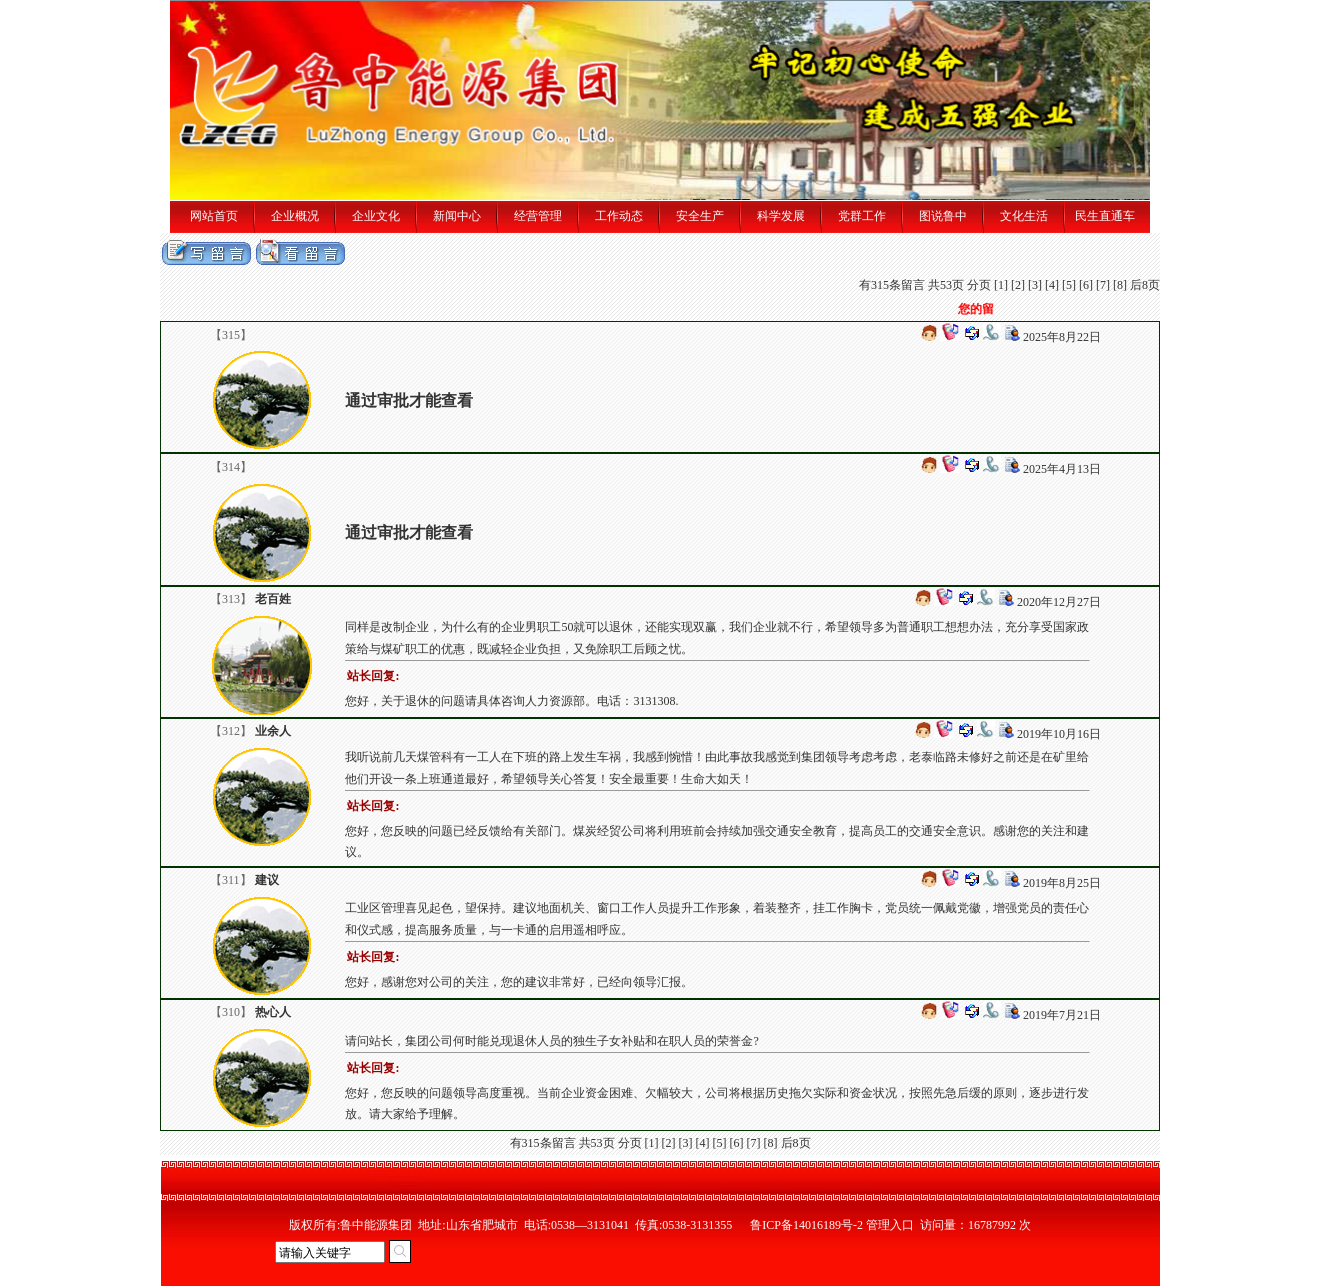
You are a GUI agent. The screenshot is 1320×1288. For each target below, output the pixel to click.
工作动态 (619, 216)
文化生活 (1024, 216)
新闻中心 (457, 216)
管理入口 (890, 1225)
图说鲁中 (943, 216)
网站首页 (214, 216)
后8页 (1145, 285)
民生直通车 (1105, 216)
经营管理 (538, 216)
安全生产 (700, 216)
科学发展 (781, 216)
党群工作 (862, 216)
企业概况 (295, 216)
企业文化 (376, 216)
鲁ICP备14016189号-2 (806, 1225)
